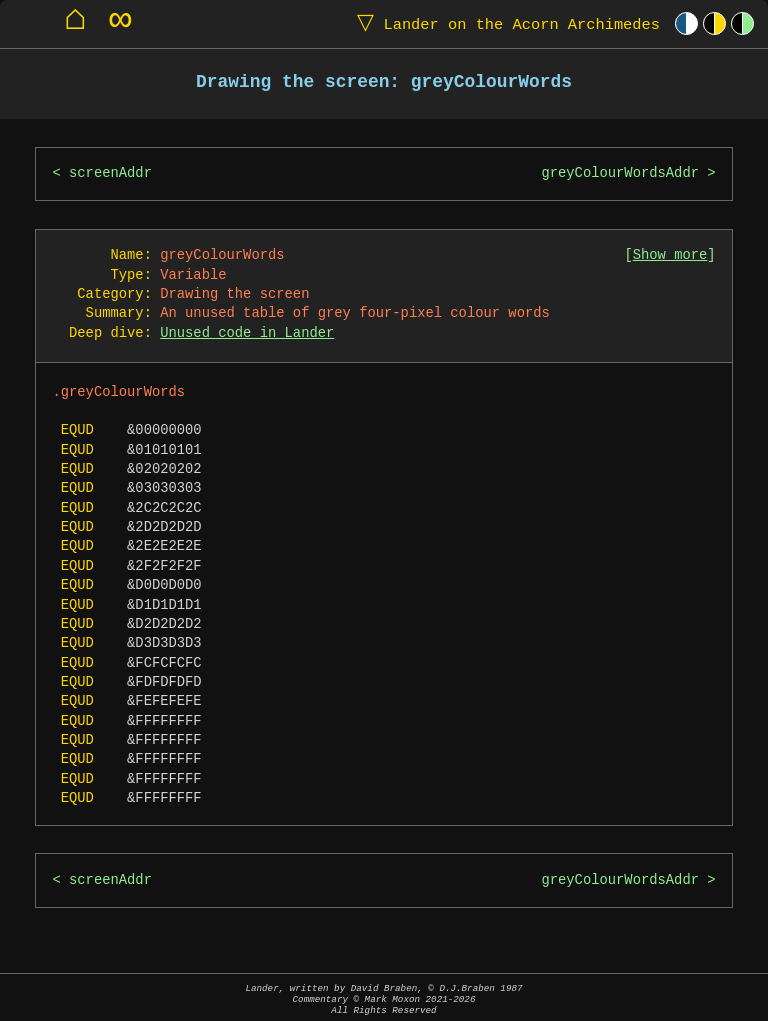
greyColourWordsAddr (619, 173)
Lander (504, 23)
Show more (670, 255)
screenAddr (110, 173)
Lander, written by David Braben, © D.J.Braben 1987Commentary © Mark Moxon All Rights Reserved (383, 999)
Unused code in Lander (247, 333)
